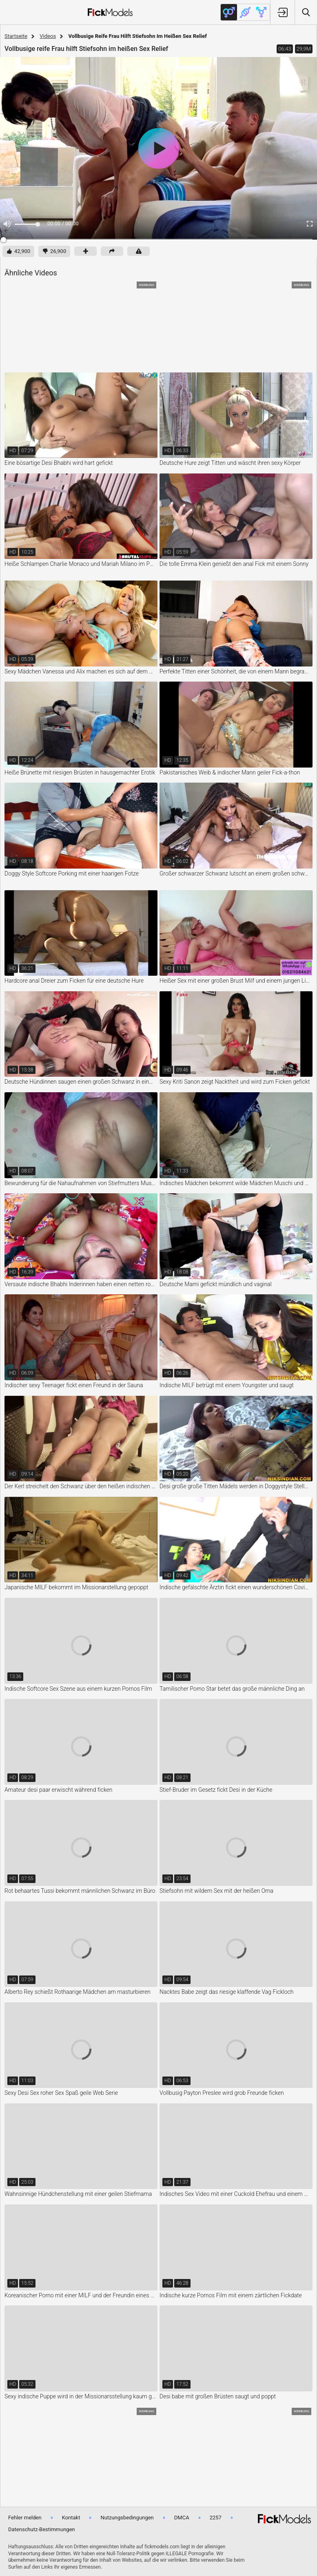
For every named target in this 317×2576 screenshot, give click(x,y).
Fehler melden (25, 2517)
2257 (216, 2517)
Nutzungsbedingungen (126, 2517)
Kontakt (71, 2517)
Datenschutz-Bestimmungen (41, 2529)
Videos (48, 36)
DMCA (181, 2517)
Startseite (15, 36)
